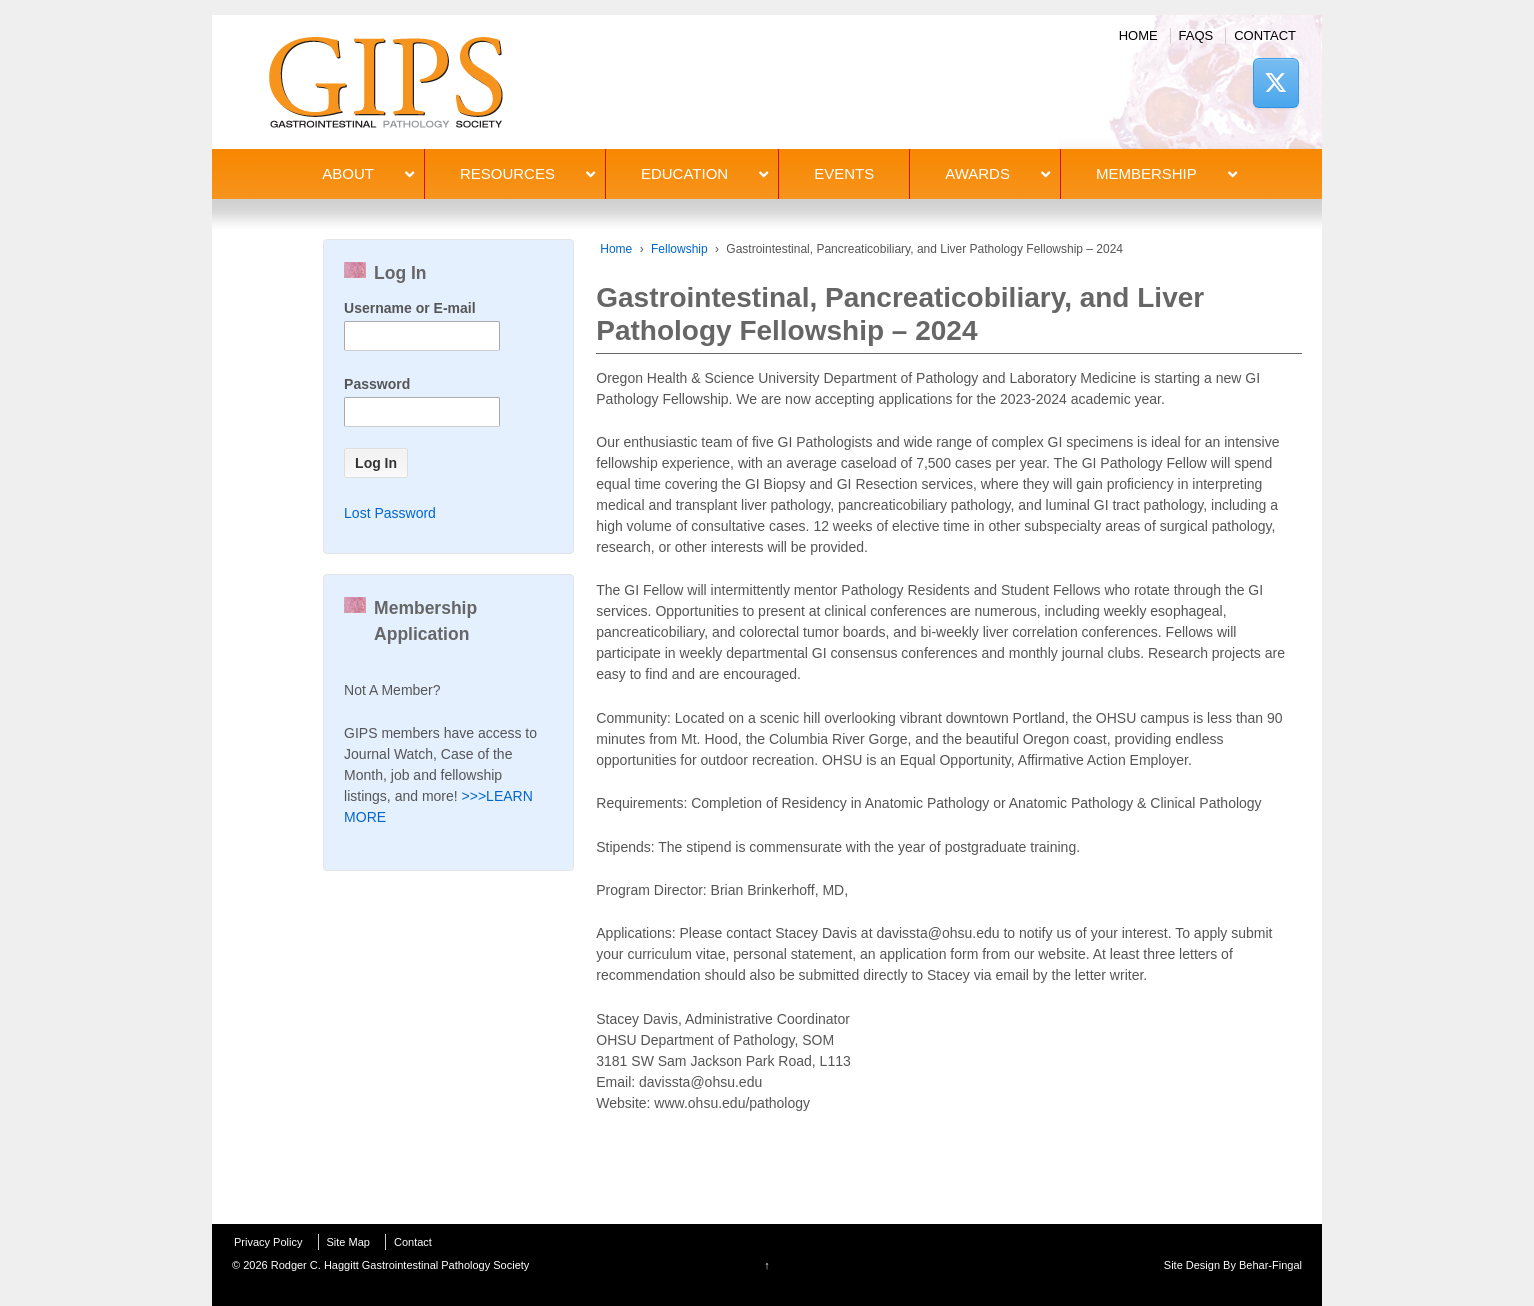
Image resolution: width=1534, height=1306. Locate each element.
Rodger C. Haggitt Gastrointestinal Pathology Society (399, 1265)
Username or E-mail (410, 308)
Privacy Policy (268, 1242)
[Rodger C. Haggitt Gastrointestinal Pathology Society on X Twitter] (1276, 82)
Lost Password (390, 513)
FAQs (1196, 35)
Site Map (348, 1242)
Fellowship (679, 249)
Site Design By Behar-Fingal (1233, 1265)
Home (1138, 35)
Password (377, 384)
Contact (1265, 35)
